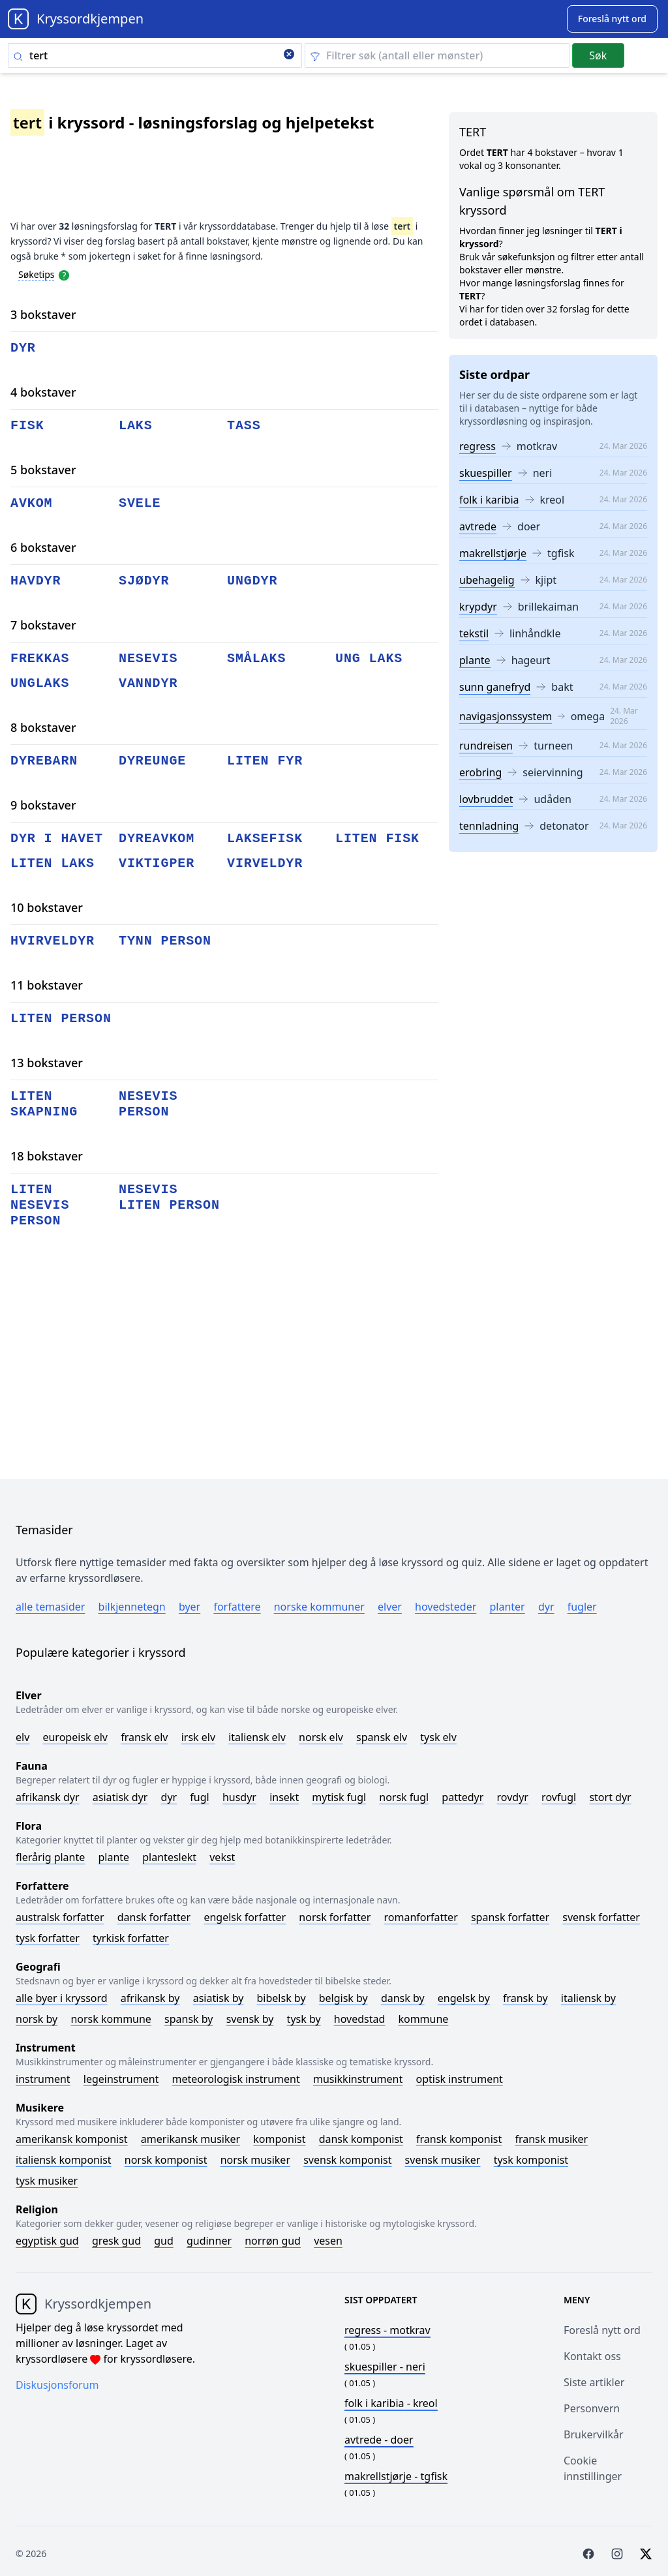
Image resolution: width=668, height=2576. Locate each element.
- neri (384, 2366)
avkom (31, 503)
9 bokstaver (43, 805)
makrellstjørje (492, 553)
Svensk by (250, 2019)
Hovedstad (360, 2019)
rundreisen (486, 745)
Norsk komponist (166, 2160)
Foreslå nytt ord (602, 2330)
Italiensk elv (257, 1737)
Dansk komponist (361, 2139)
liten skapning (44, 1104)
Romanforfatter (421, 1917)
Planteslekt (169, 1857)
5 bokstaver (43, 469)
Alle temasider (50, 1606)
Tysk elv (438, 1737)
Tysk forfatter (48, 1938)
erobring (480, 772)
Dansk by (403, 1998)
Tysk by (304, 2019)
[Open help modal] (63, 274)
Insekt (284, 1797)
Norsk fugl (404, 1797)
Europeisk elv (75, 1737)
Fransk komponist (459, 2139)
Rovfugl (558, 1797)
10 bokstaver (46, 907)
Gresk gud (116, 2241)
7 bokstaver (43, 625)
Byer (189, 1606)
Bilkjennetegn (132, 1606)
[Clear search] (289, 55)
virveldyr (265, 863)
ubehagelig (487, 580)
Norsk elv (321, 1737)
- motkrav (387, 2330)
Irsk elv (198, 1737)
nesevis (148, 658)
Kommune (423, 2019)
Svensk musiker (443, 2160)
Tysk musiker (47, 2181)
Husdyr (239, 1797)
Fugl (199, 1797)
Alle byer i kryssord (62, 1998)
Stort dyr (610, 1797)
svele (140, 503)
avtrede (477, 526)
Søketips (36, 274)
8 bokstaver (43, 727)
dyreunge (152, 760)
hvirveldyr (52, 940)
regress (477, 446)
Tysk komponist (531, 2160)
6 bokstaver (43, 547)
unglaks (39, 683)
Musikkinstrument (357, 2079)
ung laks (368, 658)
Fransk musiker (551, 2139)
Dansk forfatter (154, 1917)
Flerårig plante (50, 1857)
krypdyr (478, 606)
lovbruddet (486, 799)
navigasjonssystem (505, 716)
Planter (506, 1606)
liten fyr (265, 760)
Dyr (546, 1606)
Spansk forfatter (510, 1917)
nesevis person (148, 1104)
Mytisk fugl (339, 1797)
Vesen (328, 2241)
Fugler (582, 1606)
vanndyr (148, 683)
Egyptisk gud (47, 2241)
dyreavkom (156, 838)
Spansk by (188, 2019)
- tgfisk (396, 2476)
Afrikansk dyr (48, 1797)
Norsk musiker (255, 2160)
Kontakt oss (592, 2356)
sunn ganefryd (494, 687)
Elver (390, 1606)
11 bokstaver (46, 985)
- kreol (391, 2403)
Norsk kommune (110, 2019)
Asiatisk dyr (120, 1797)
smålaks (256, 658)
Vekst (222, 1857)
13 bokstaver (46, 1062)
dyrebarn (44, 760)
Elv (22, 1737)
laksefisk (265, 838)
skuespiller (485, 473)
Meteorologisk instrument (236, 2079)
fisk (27, 425)
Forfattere (236, 1606)
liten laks (52, 863)
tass (244, 425)
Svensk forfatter (601, 1917)
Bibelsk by (281, 1998)
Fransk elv (144, 1737)
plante (475, 660)
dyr (23, 348)
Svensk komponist (347, 2160)
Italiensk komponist (64, 2160)
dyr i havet (56, 838)
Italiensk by (588, 1998)
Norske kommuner (319, 1606)
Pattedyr (462, 1797)
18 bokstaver (46, 1156)
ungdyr (252, 580)
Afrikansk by (150, 1998)
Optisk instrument (459, 2079)
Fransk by (525, 1998)
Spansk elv (381, 1737)
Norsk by (36, 2019)
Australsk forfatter (60, 1917)
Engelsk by (464, 1998)
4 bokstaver (43, 392)
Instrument (43, 2079)
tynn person (165, 940)
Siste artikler (594, 2382)
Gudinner (209, 2241)
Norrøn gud (273, 2241)
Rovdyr (512, 1797)
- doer (379, 2439)
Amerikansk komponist (72, 2139)
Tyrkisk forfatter (131, 1938)
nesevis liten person (169, 1197)
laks (136, 425)
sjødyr (144, 580)
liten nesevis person (39, 1205)
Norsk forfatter (335, 1917)
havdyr (35, 580)
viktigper (156, 863)
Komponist (279, 2139)
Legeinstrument (121, 2079)
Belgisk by (343, 1998)
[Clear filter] (437, 55)
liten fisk (377, 838)
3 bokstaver (43, 314)
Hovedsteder (445, 1606)
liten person (61, 1018)
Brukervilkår (594, 2434)
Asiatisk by (218, 1998)
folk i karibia (489, 499)
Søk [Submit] (598, 55)
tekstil (474, 633)
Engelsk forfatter (245, 1917)
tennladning (489, 826)
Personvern (592, 2408)
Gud (164, 2241)
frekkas (39, 658)
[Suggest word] (612, 19)
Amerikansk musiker (190, 2139)
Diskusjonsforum (57, 2385)
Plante (113, 1857)
